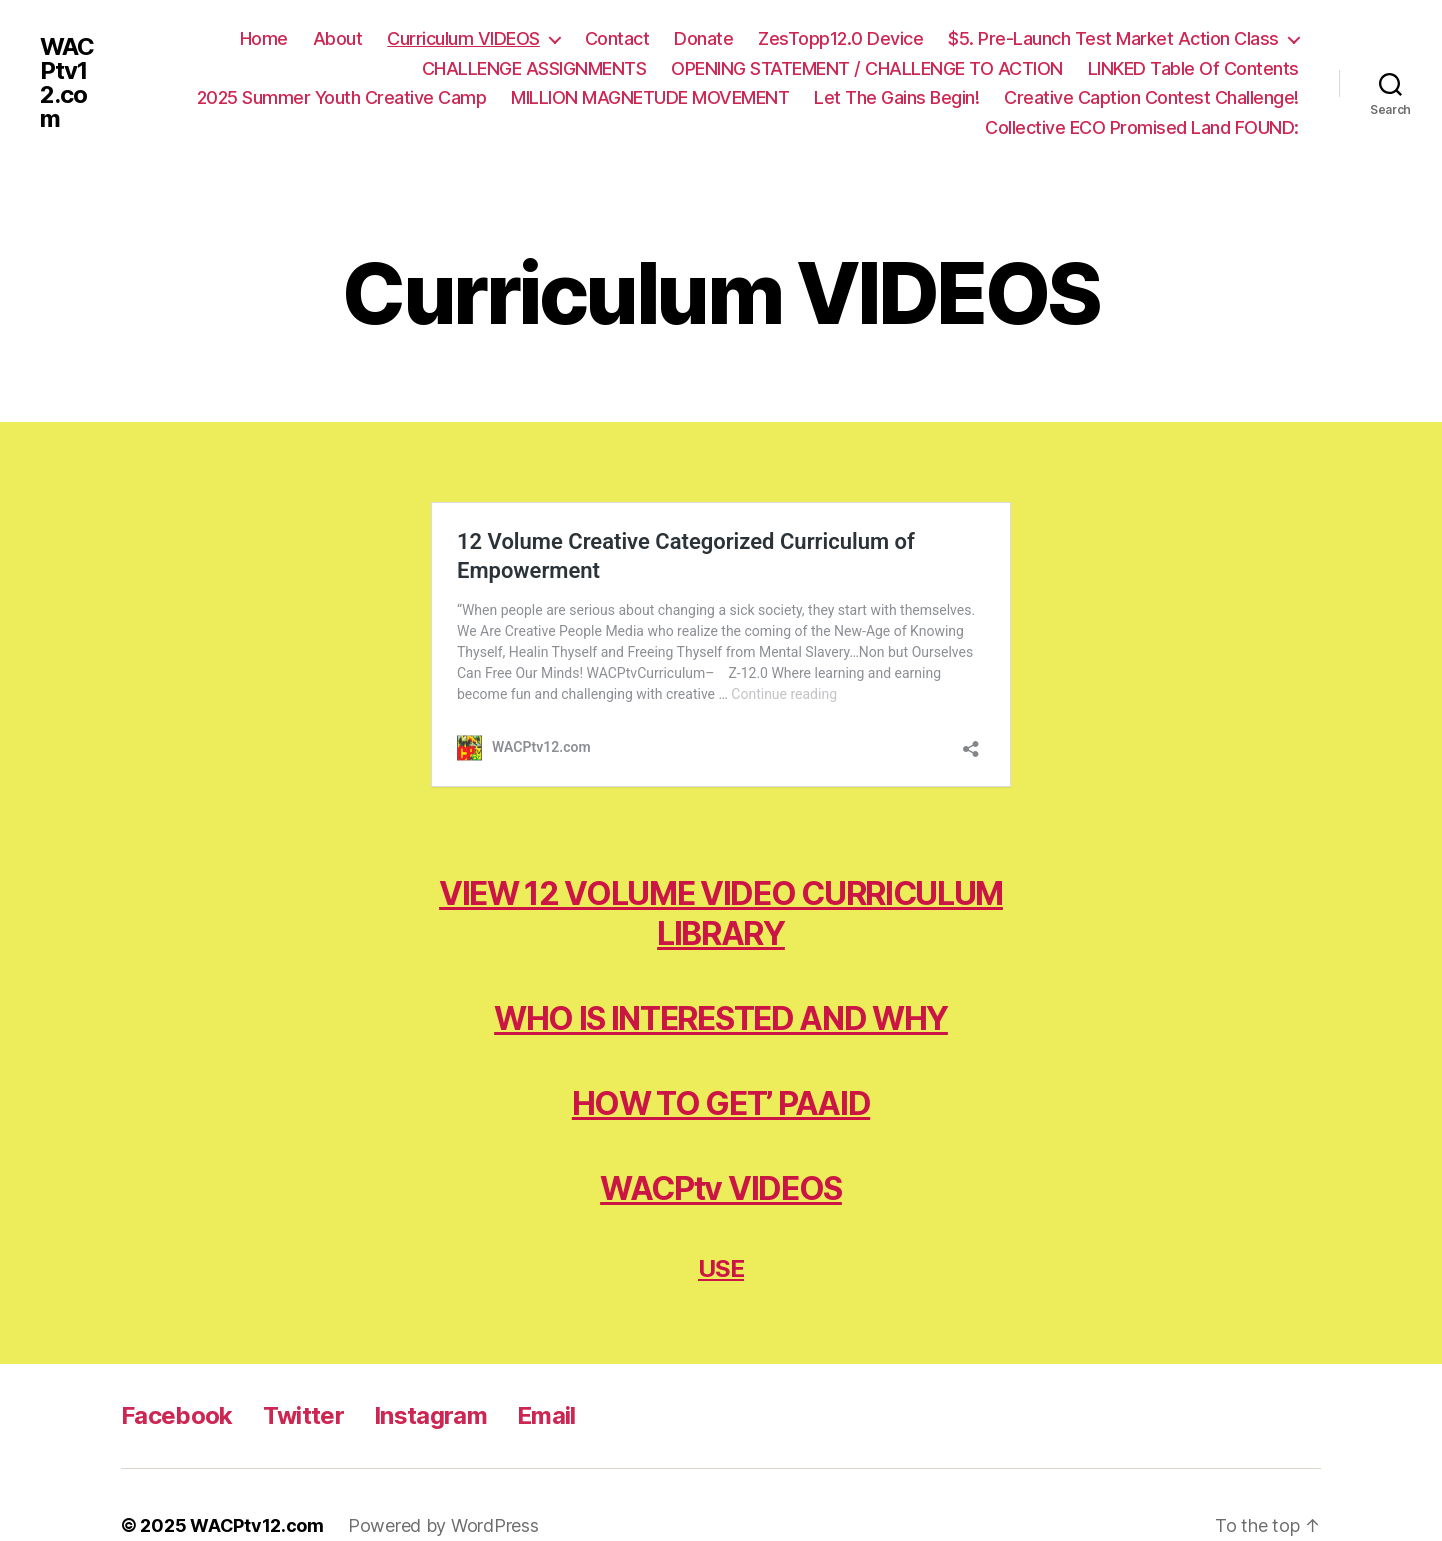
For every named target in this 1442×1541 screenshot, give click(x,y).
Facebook (177, 1374)
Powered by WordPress (443, 1484)
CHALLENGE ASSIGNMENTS (534, 68)
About (338, 38)
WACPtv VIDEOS (721, 1147)
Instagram (430, 1374)
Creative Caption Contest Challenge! (1151, 97)
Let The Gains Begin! (896, 97)
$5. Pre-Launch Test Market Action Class (1113, 38)
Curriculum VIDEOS (463, 38)
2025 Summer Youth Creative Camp (342, 97)
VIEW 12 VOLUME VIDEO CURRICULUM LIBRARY (721, 872)
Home (264, 38)
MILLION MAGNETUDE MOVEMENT (650, 97)
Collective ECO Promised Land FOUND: (1142, 127)
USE (721, 1227)
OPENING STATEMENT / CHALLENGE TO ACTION (867, 68)
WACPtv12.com (67, 83)
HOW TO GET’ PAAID (721, 1062)
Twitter (303, 1374)
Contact (617, 38)
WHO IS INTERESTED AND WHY (721, 977)
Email (546, 1374)
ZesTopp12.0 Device (840, 38)
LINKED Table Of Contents (1193, 68)
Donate (703, 38)
